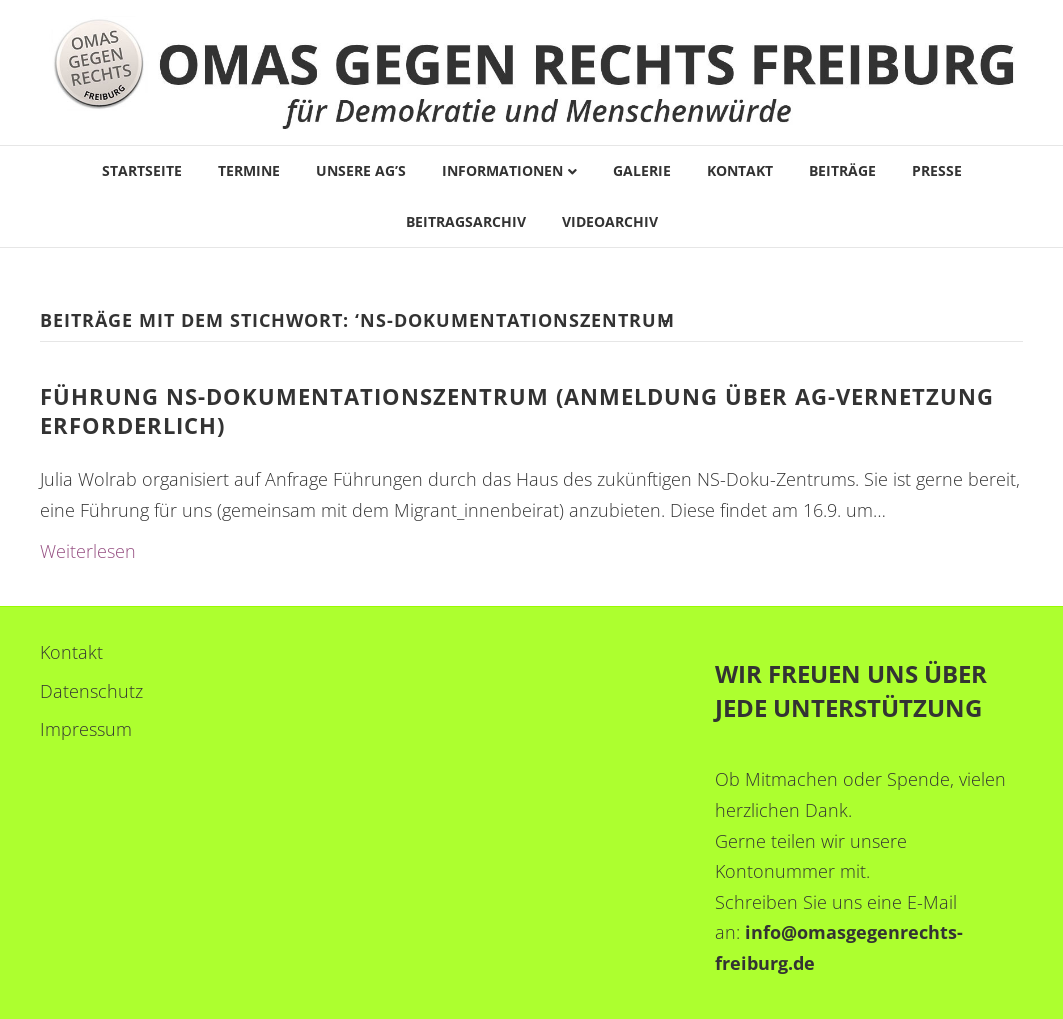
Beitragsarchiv (466, 221)
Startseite (142, 170)
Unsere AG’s (361, 170)
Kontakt (740, 170)
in (754, 932)
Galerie (642, 170)
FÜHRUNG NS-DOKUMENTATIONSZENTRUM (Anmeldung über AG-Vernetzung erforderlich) (517, 410)
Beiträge (842, 170)
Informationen (502, 170)
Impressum (86, 729)
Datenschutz (91, 691)
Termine (249, 170)
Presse (937, 170)
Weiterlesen (88, 551)
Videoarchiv (610, 221)
